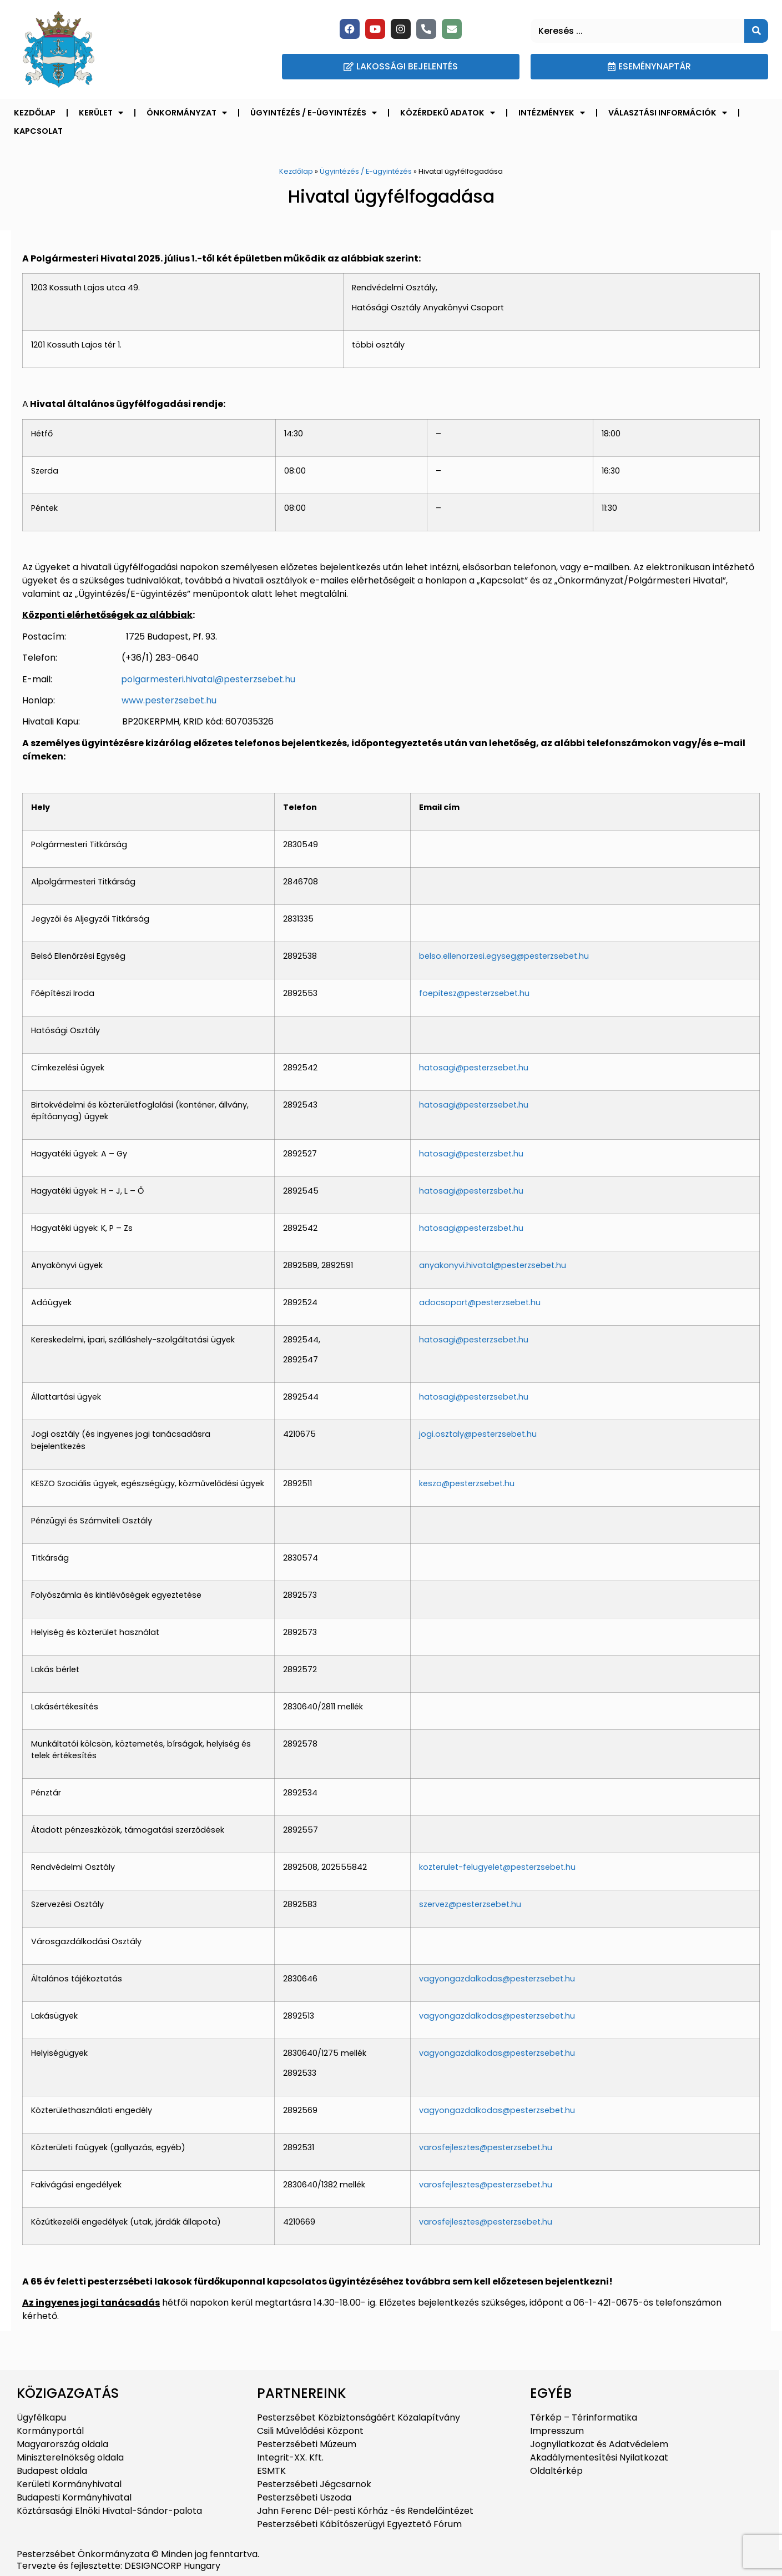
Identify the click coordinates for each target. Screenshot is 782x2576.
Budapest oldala (52, 2470)
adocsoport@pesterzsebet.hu (480, 1302)
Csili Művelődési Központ (310, 2430)
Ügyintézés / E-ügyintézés (313, 112)
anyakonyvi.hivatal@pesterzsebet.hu (492, 1265)
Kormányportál (50, 2430)
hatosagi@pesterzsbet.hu (471, 1153)
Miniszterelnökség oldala (70, 2457)
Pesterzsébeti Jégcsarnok (314, 2484)
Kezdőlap (35, 112)
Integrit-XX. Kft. (290, 2457)
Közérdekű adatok (447, 112)
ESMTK (271, 2470)
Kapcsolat (38, 131)
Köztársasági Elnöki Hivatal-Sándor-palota (109, 2510)
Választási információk (667, 112)
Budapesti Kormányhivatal (74, 2497)
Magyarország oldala (62, 2444)
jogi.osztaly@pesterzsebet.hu (478, 1434)
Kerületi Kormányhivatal (69, 2484)
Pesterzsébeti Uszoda (304, 2497)
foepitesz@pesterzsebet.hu (474, 993)
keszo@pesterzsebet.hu (466, 1483)
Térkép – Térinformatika (583, 2417)
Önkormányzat (187, 112)
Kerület (101, 112)
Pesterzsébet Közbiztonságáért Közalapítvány (358, 2417)
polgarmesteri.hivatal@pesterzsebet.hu (208, 679)
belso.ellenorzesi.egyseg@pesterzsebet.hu (504, 956)
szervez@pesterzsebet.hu (470, 1904)
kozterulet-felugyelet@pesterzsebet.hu (497, 1867)
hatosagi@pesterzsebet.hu (473, 1067)
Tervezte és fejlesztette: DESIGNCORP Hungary (118, 2565)
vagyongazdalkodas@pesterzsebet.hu (497, 1978)
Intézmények (551, 112)
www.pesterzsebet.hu (169, 700)
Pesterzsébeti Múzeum (306, 2444)
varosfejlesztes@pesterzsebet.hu (485, 2147)
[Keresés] (756, 31)
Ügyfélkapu (41, 2417)
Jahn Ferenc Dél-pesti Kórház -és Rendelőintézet (365, 2510)
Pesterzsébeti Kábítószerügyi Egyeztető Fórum (359, 2524)
